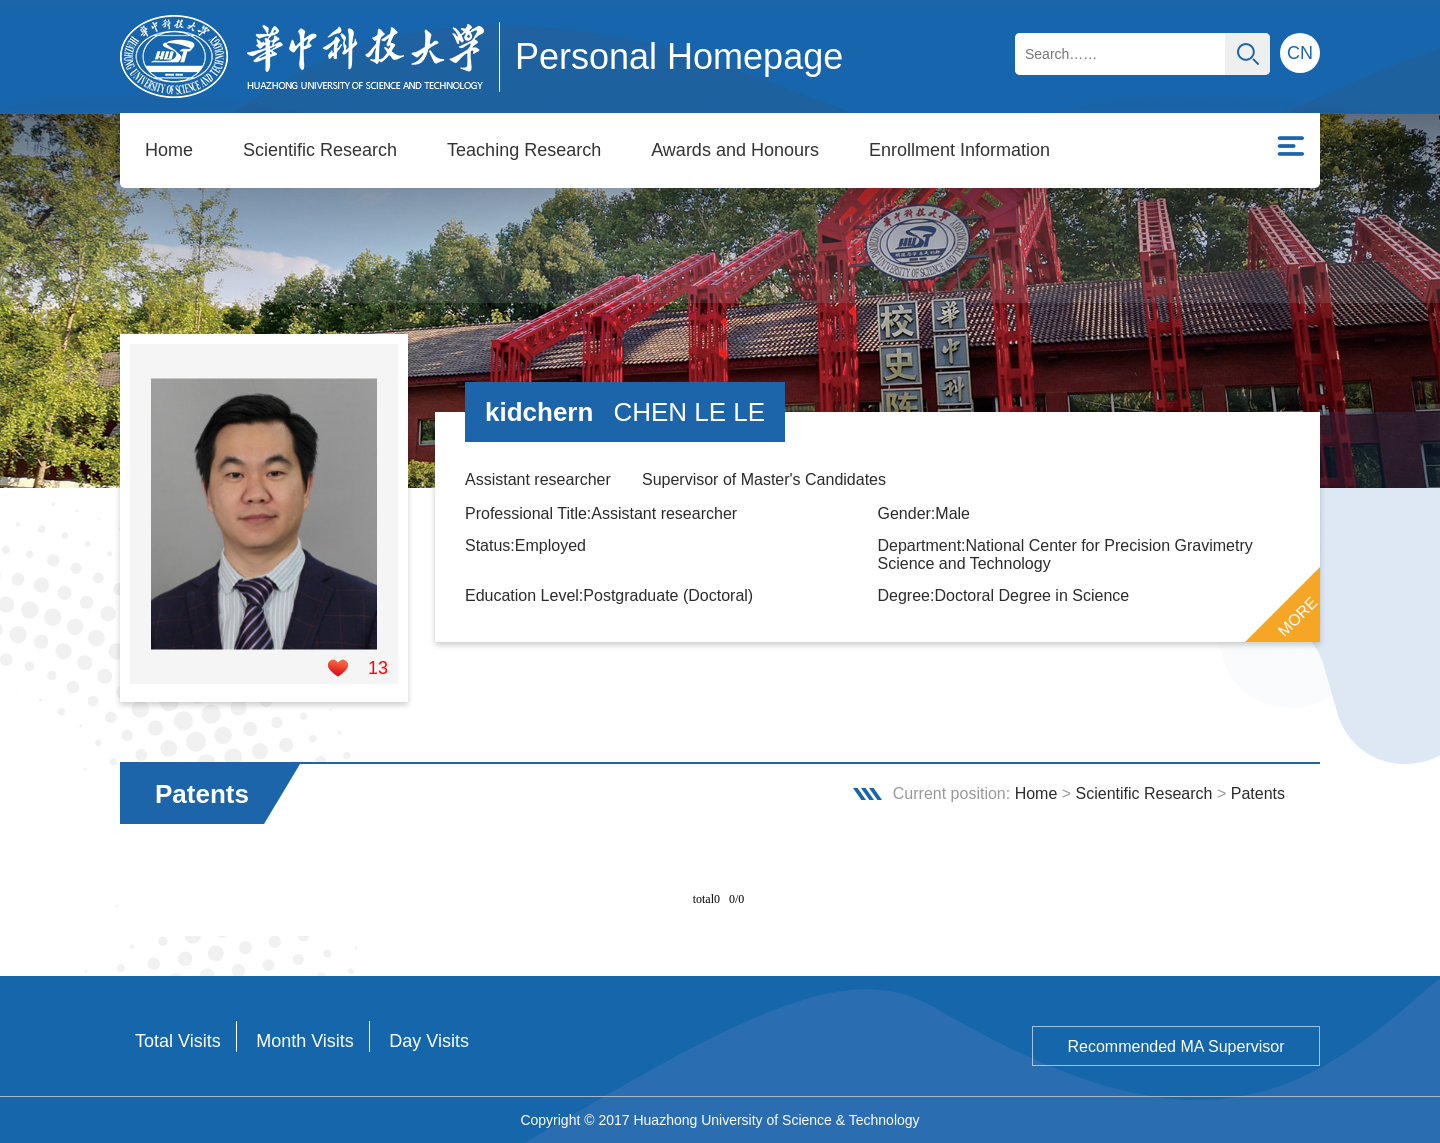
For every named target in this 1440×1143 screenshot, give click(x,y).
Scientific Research (320, 150)
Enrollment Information (959, 150)
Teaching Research (524, 150)
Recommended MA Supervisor (1176, 1046)
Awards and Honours (735, 150)
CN (1300, 53)
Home (169, 150)
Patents (1258, 793)
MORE (1298, 617)
